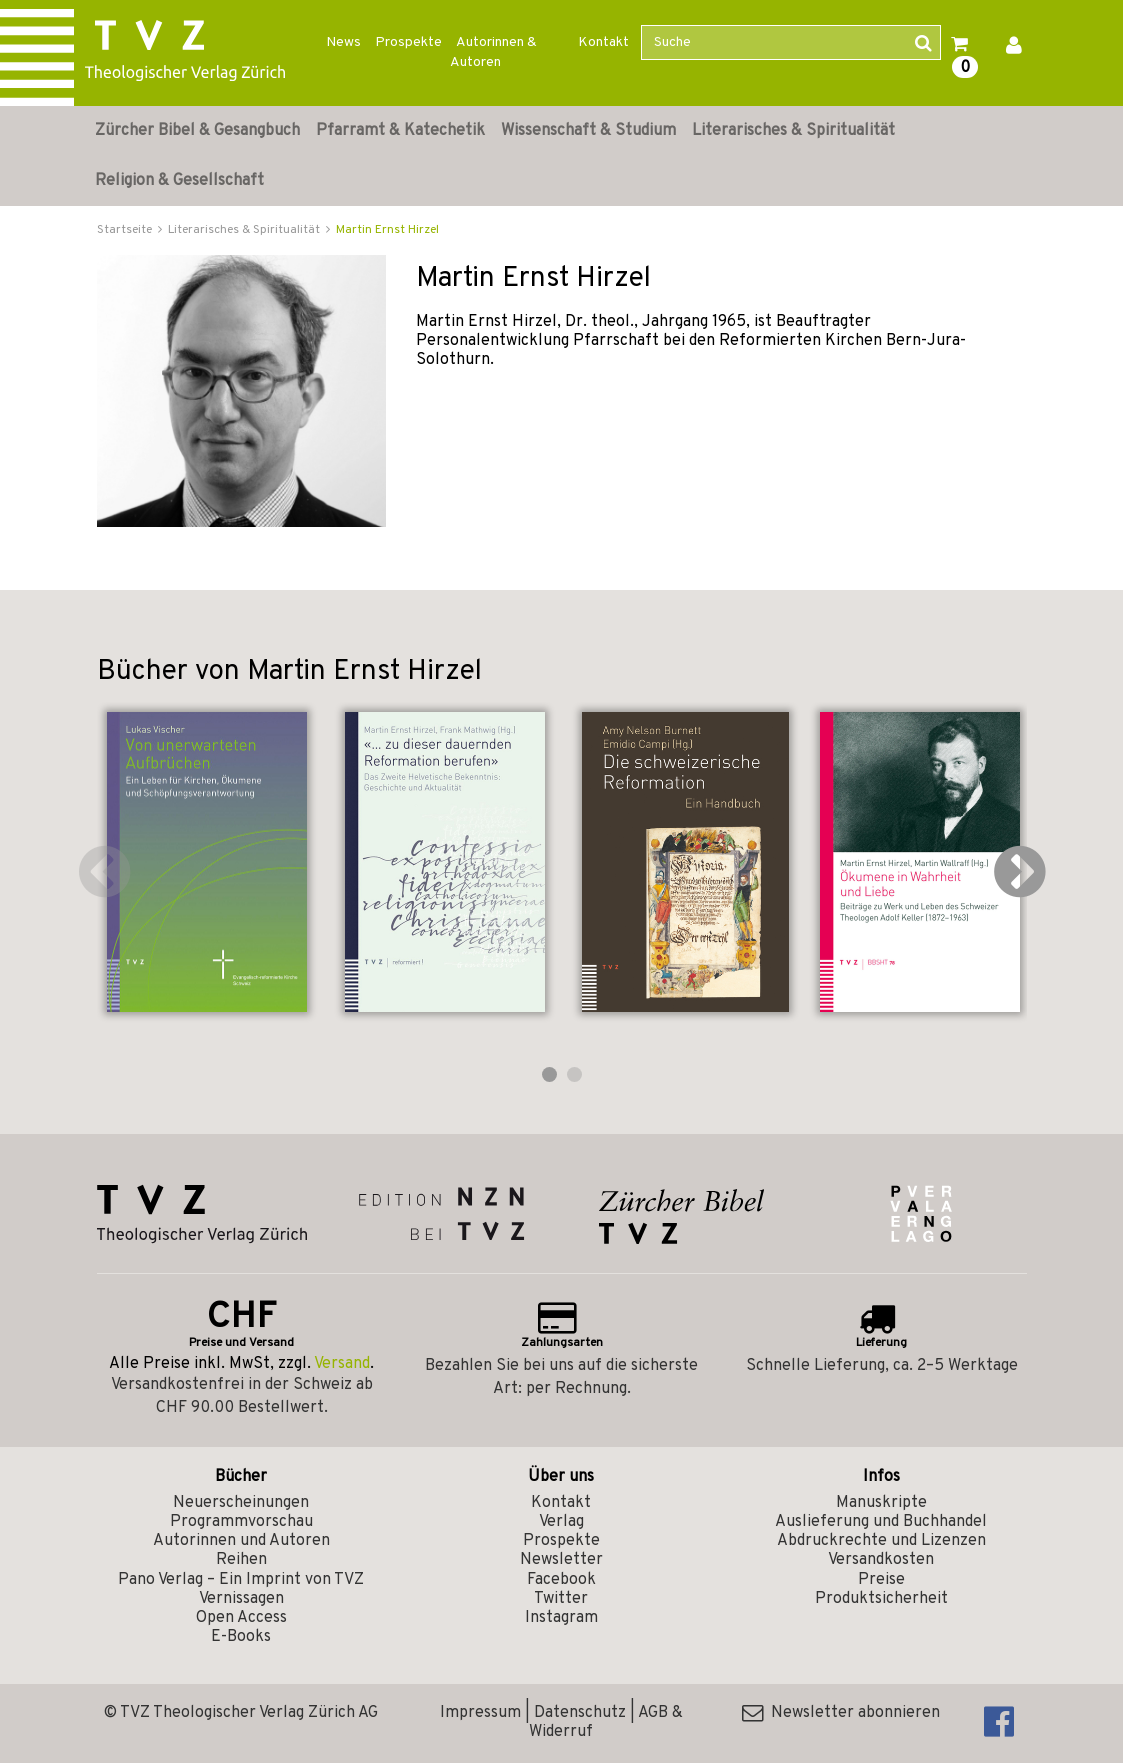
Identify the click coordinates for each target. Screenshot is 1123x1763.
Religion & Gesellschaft (179, 181)
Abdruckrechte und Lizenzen (881, 1541)
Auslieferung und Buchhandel (881, 1522)
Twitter (561, 1599)
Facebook (561, 1580)
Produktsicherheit (881, 1599)
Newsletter (561, 1560)
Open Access (241, 1618)
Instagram (561, 1618)
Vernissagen (241, 1599)
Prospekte (408, 42)
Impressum (480, 1713)
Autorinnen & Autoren (493, 52)
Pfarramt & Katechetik (400, 131)
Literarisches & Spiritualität (793, 131)
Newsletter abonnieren (841, 1713)
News (343, 42)
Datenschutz (580, 1713)
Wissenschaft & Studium (588, 131)
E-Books (241, 1637)
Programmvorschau (241, 1522)
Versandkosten (881, 1560)
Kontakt (603, 42)
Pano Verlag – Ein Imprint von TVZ (241, 1580)
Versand (342, 1364)
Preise (881, 1580)
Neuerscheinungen (241, 1503)
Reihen (241, 1560)
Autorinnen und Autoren (241, 1541)
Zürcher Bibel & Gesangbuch (197, 131)
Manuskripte (881, 1503)
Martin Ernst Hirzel (387, 230)
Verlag (561, 1522)
